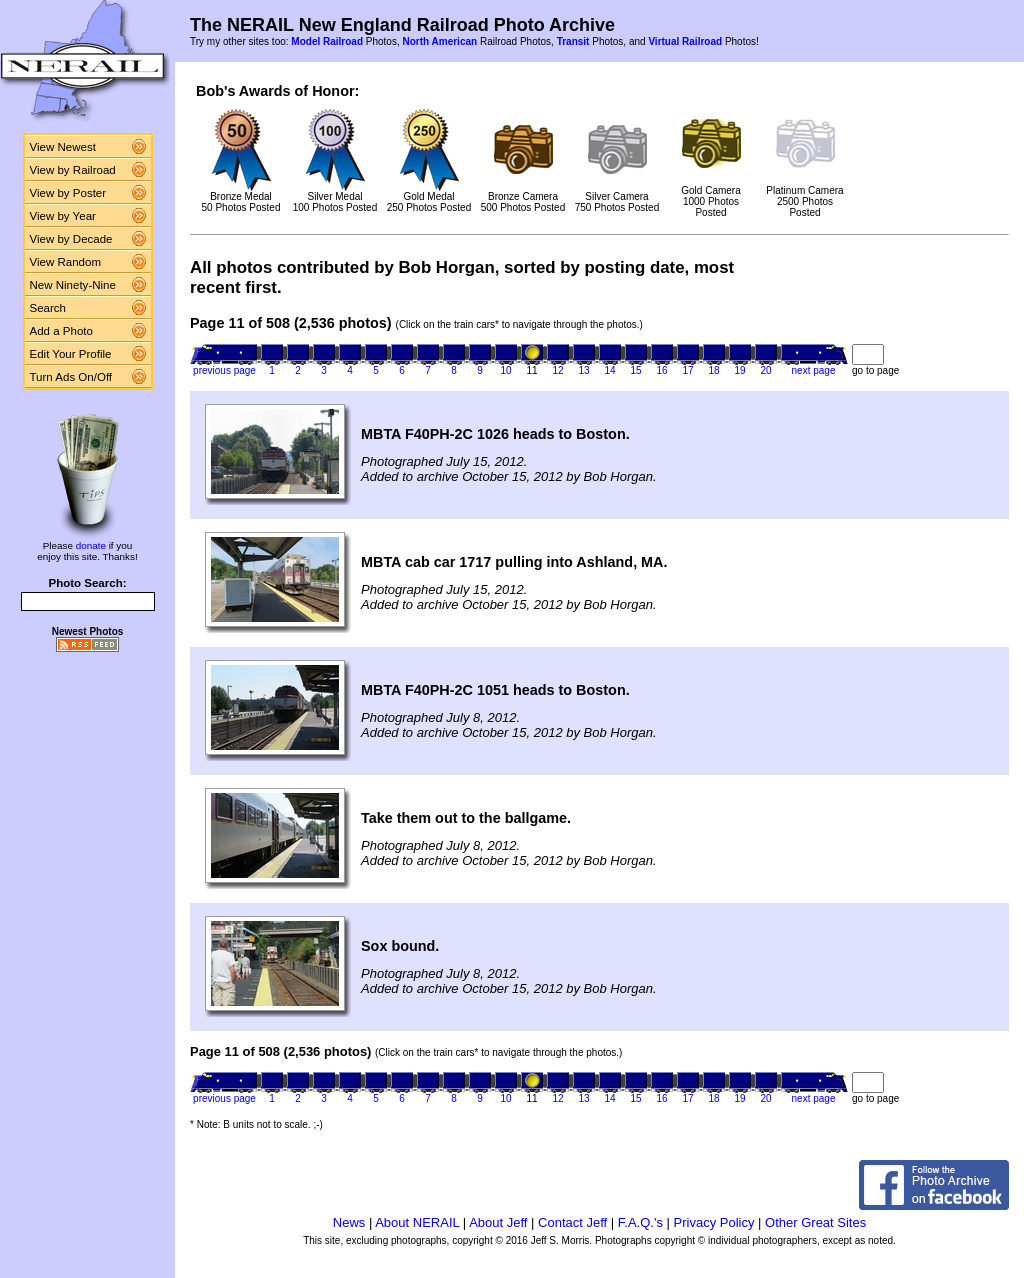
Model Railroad (327, 41)
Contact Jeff (572, 1222)
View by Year (63, 216)
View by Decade (71, 239)
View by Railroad (73, 170)
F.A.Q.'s (640, 1222)
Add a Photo (61, 331)
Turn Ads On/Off (71, 377)
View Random (65, 262)
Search (48, 308)
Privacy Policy (714, 1222)
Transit (573, 41)
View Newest (63, 147)
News (349, 1222)
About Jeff (498, 1222)
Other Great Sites (815, 1222)
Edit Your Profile (71, 354)
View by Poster (68, 193)
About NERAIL (417, 1222)
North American (439, 41)
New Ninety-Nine (73, 285)
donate (91, 545)
